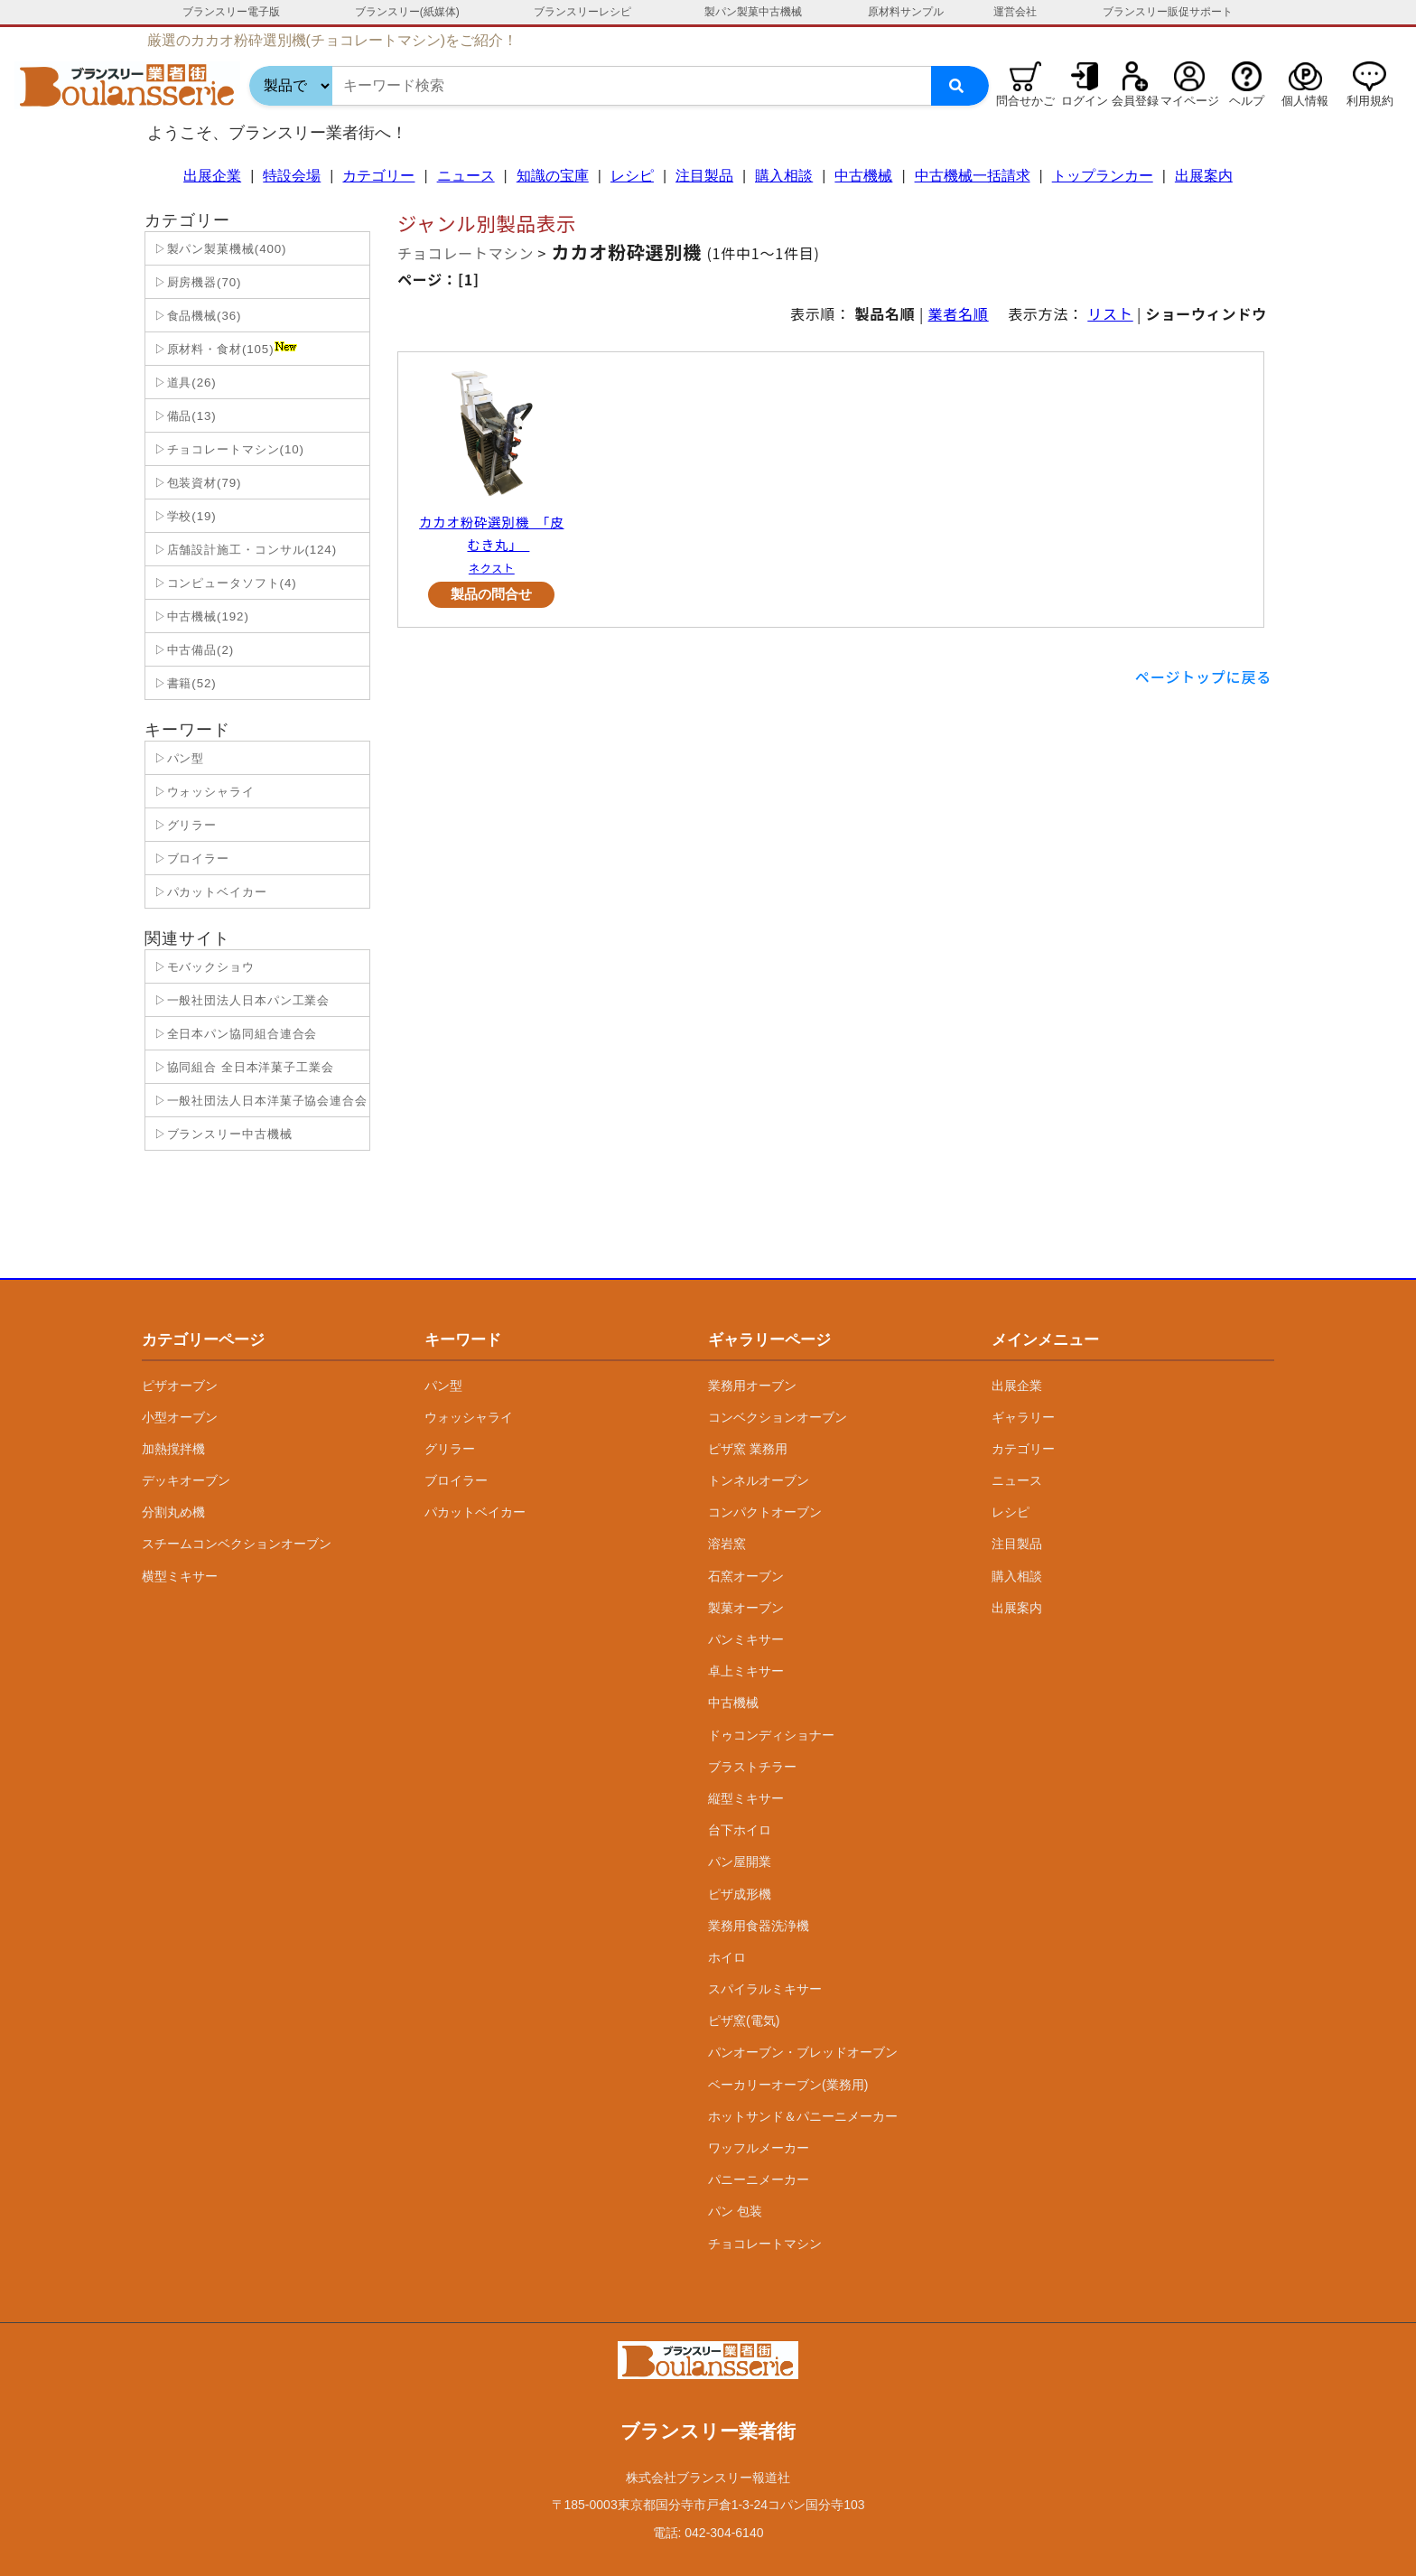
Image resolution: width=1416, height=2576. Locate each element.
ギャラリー (1023, 1417)
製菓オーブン (746, 1608)
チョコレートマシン (465, 253)
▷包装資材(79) (195, 483)
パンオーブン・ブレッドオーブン (803, 2052)
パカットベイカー (475, 1512)
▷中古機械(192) (199, 616)
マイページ (1189, 100)
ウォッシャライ (468, 1417)
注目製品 (704, 175)
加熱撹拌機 (173, 1449)
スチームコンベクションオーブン (236, 1543)
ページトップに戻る (1203, 676)
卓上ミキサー (746, 1671)
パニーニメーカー (758, 2179)
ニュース (466, 175)
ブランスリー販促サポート (1168, 11)
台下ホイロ (739, 1830)
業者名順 (958, 313)
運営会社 (1015, 11)
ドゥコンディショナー (771, 1735)
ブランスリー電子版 (231, 11)
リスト (1109, 313)
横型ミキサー (180, 1576)
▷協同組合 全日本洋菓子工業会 (242, 1067)
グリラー (449, 1449)
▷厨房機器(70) (195, 282)
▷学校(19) (183, 516)
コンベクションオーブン (777, 1417)
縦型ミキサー (746, 1798)
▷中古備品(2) (192, 650)
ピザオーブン (180, 1385)
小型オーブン (180, 1417)
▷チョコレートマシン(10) (227, 449)
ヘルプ (1246, 100)
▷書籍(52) (183, 683)
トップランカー (1102, 175)
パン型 (443, 1385)
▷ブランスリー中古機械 (221, 1134)
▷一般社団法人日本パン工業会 (240, 1000)
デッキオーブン (186, 1480)
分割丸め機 (173, 1512)
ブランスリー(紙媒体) (407, 11)
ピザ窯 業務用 (747, 1449)
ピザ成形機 (739, 1894)
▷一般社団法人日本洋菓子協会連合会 (259, 1100)
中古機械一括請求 (972, 175)
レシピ (632, 175)
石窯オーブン (746, 1576)
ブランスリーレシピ (582, 11)
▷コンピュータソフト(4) (223, 583)
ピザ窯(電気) (743, 2020)
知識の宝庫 (553, 175)
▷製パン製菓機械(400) (218, 249)
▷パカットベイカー (208, 892)
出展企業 (212, 175)
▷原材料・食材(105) (223, 348)
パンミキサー (746, 1639)
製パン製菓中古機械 (753, 11)
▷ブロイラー (189, 858)
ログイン (1084, 100)
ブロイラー (456, 1480)
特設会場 (292, 175)
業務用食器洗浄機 (758, 1925)
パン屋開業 (739, 1861)
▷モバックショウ (202, 967)
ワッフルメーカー (758, 2148)
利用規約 (1369, 100)
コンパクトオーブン (765, 1512)
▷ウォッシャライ (202, 791)
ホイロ (727, 1957)
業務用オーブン (752, 1385)
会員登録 (1135, 100)
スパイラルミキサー (765, 1989)
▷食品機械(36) (195, 315)
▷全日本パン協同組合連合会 (233, 1034)
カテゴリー (378, 175)
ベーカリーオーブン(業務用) (788, 2084)
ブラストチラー (752, 1766)
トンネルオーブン (758, 1480)
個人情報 (1304, 100)
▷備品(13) (183, 416)
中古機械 (863, 175)
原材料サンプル (906, 11)
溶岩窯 (727, 1543)
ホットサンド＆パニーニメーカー (803, 2116)
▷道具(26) (183, 382)
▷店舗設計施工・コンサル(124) (243, 549)
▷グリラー (183, 825)
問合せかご (1025, 100)
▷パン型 (177, 758)
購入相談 (784, 175)
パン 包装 (735, 2211)
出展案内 (1204, 175)
